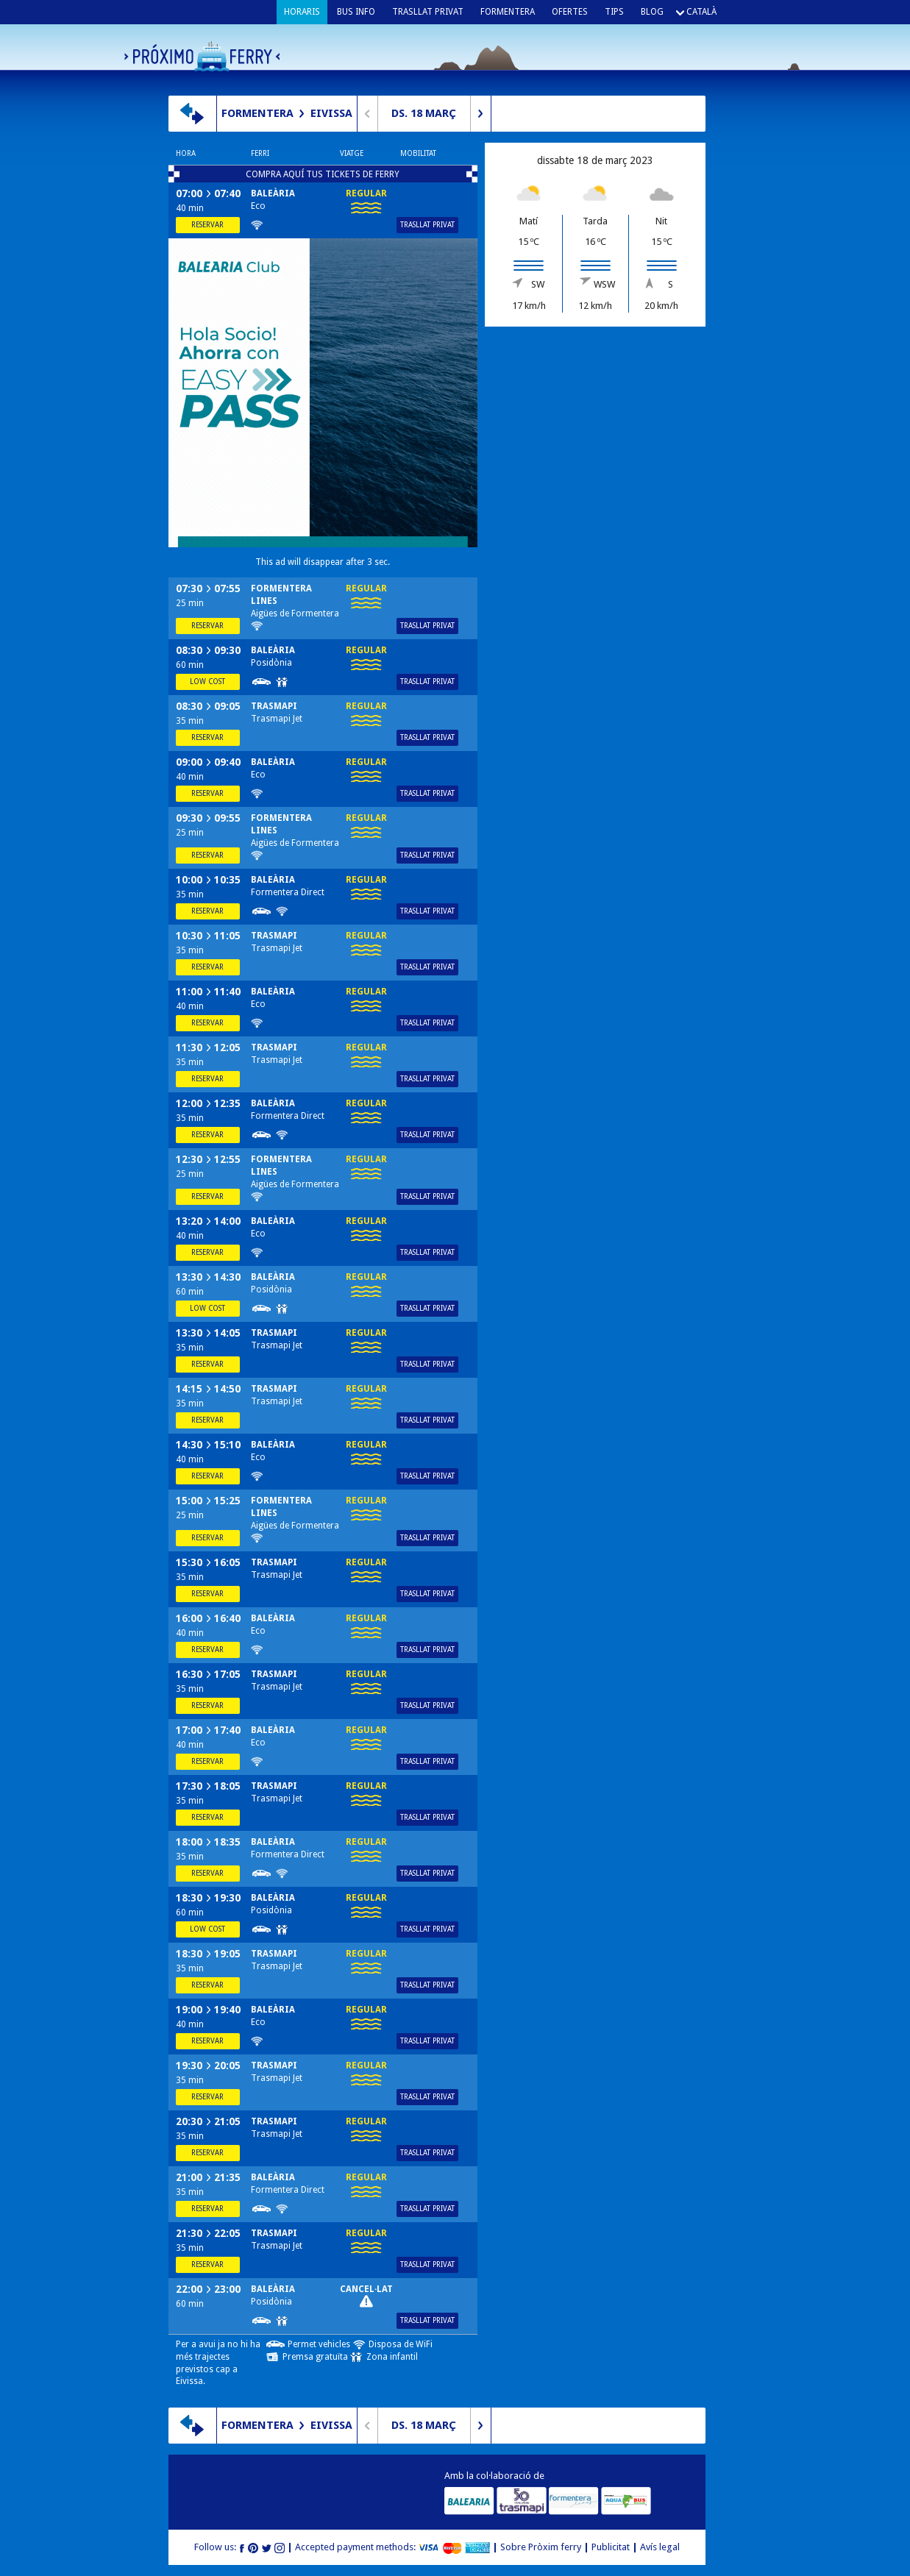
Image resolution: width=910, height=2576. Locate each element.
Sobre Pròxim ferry (540, 2546)
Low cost (207, 681)
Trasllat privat (427, 12)
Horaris (302, 12)
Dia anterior (367, 114)
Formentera (507, 12)
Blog (652, 12)
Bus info (356, 12)
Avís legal (660, 2546)
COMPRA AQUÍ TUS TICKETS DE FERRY (322, 174)
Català (701, 12)
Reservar (207, 225)
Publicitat (610, 2546)
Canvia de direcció (192, 114)
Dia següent (481, 114)
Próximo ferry (202, 56)
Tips (614, 12)
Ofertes (570, 12)
